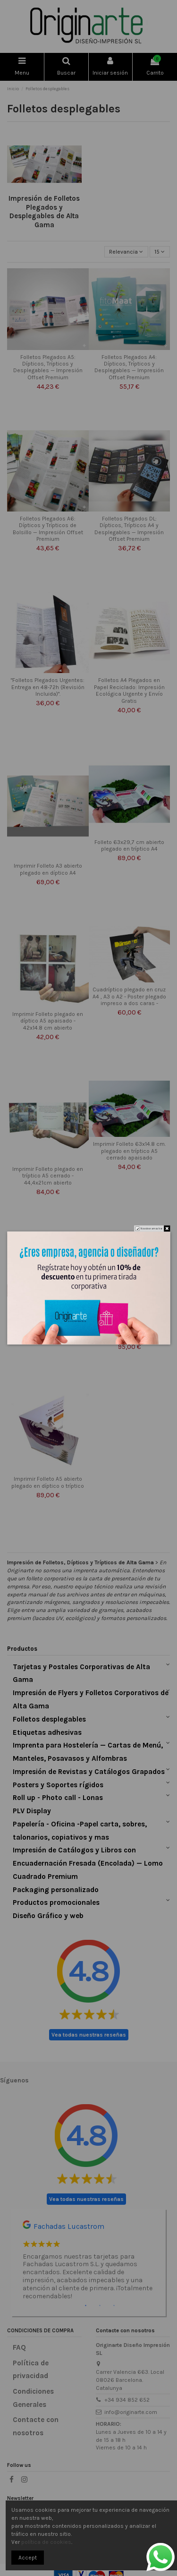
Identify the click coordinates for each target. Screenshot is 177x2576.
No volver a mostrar (151, 1228)
